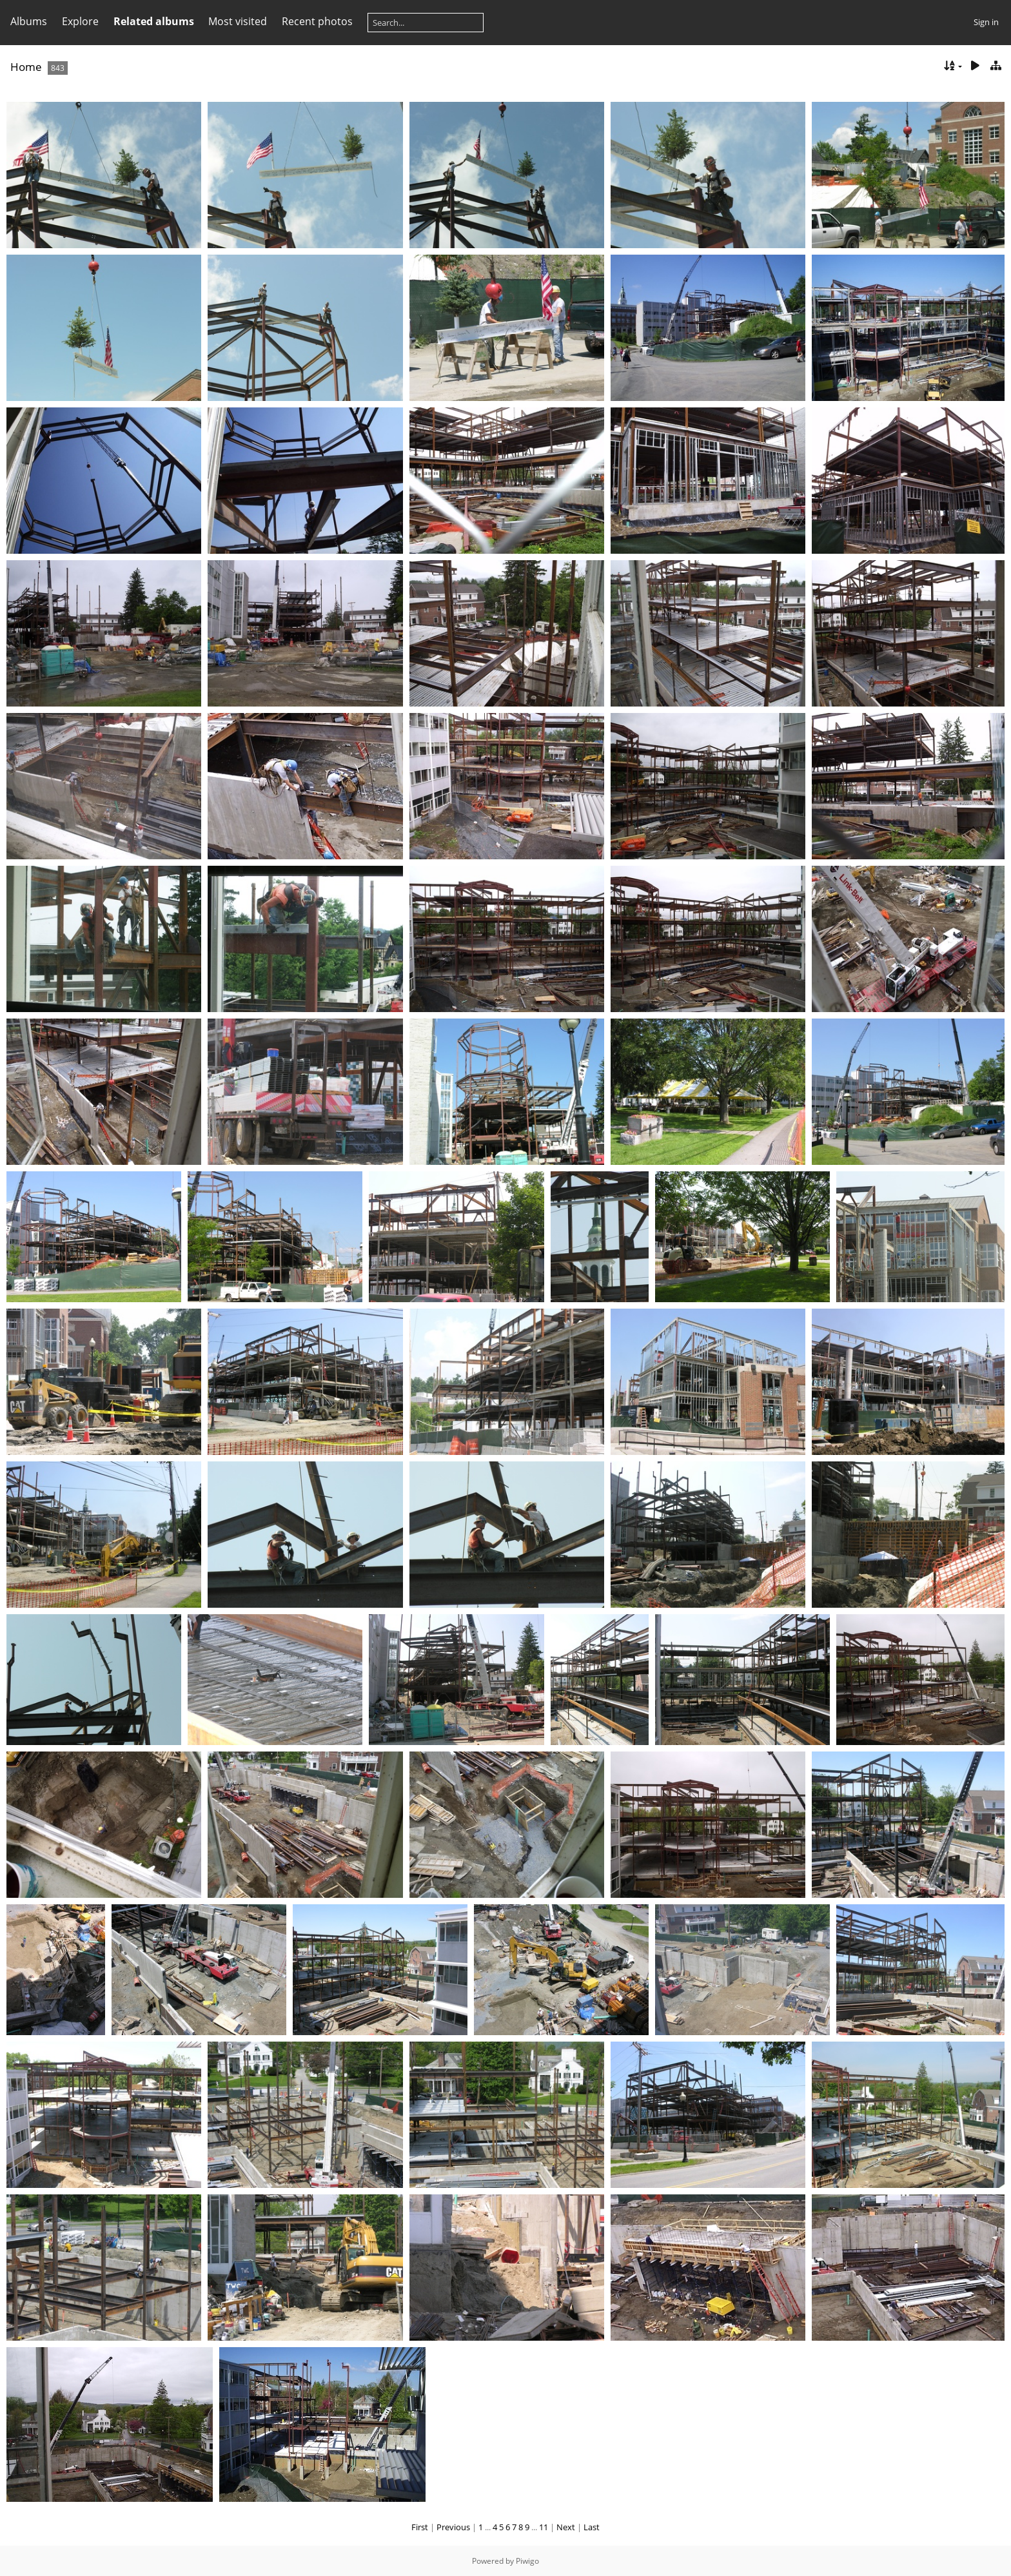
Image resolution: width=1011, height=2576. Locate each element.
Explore (80, 21)
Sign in (986, 22)
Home (26, 66)
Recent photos (317, 21)
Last (592, 2527)
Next (565, 2527)
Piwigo (527, 2560)
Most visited (237, 21)
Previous (453, 2527)
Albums (28, 21)
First (419, 2527)
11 (543, 2527)
